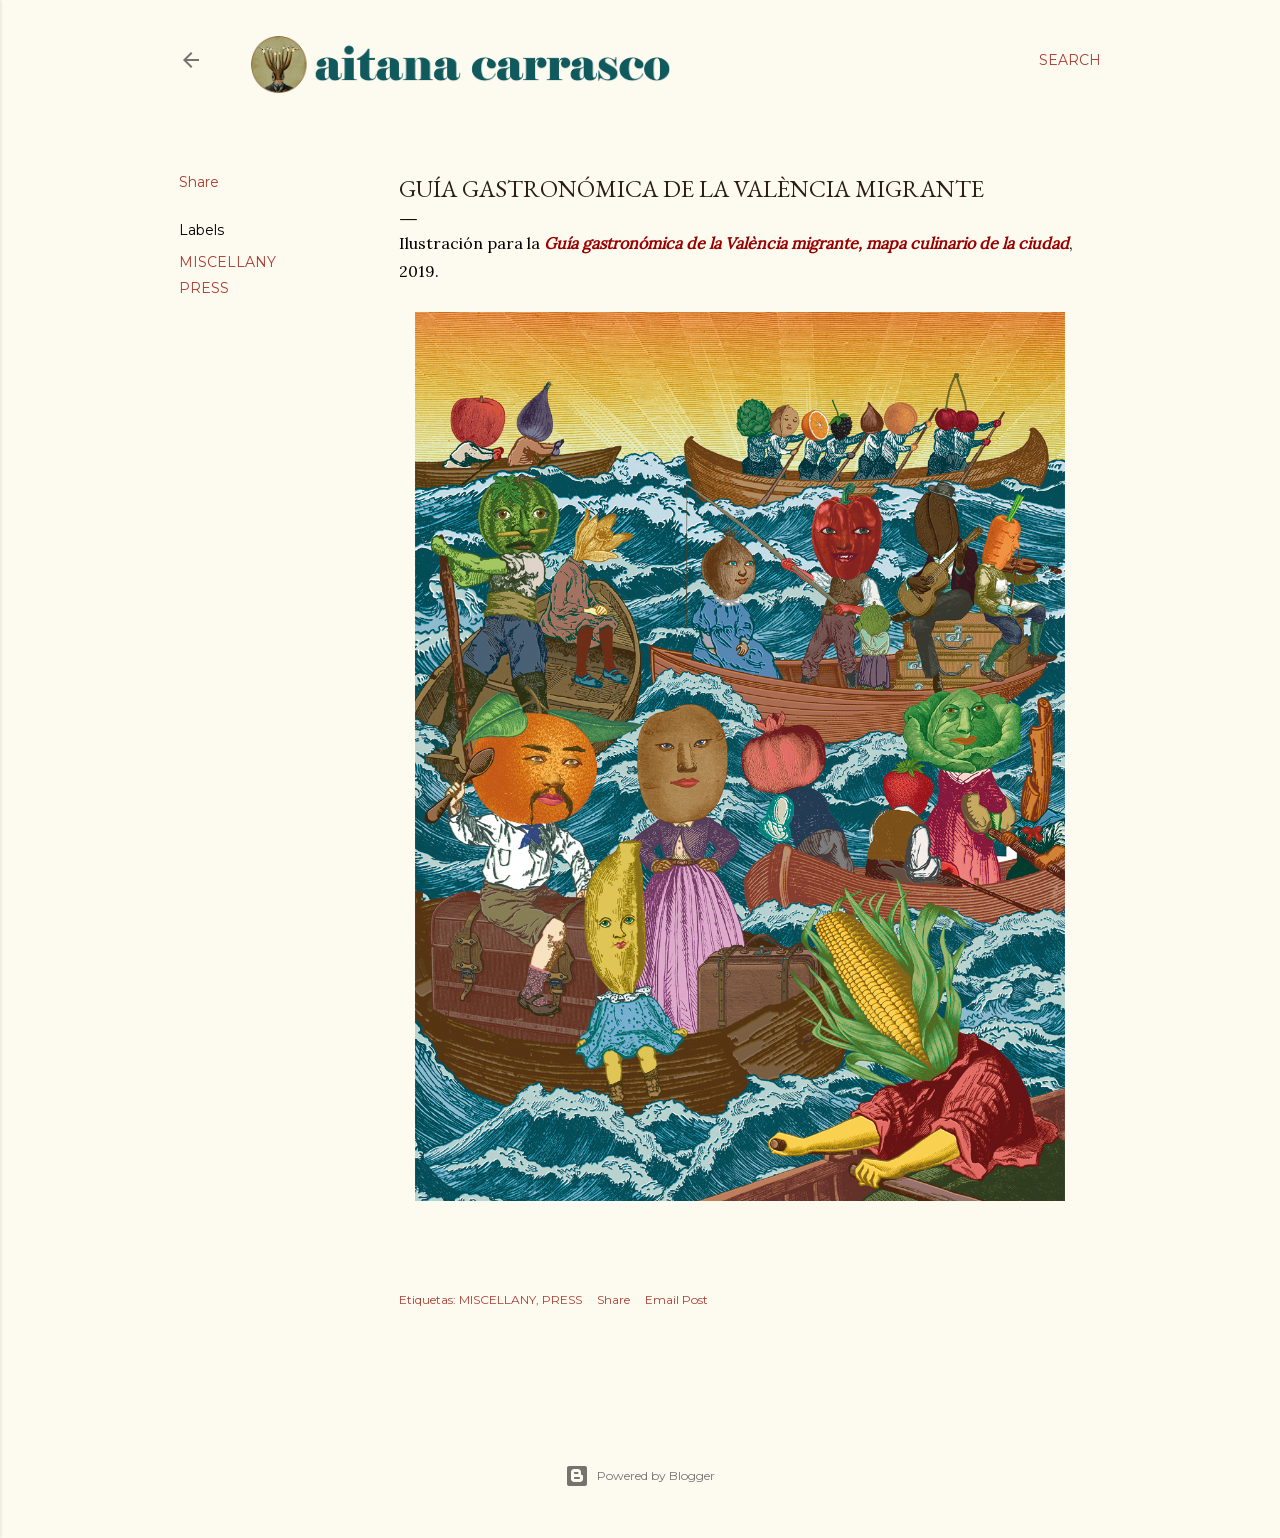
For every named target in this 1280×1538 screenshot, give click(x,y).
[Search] (1070, 60)
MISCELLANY (227, 262)
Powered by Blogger (640, 1476)
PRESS (204, 288)
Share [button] (199, 182)
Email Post (676, 1299)
